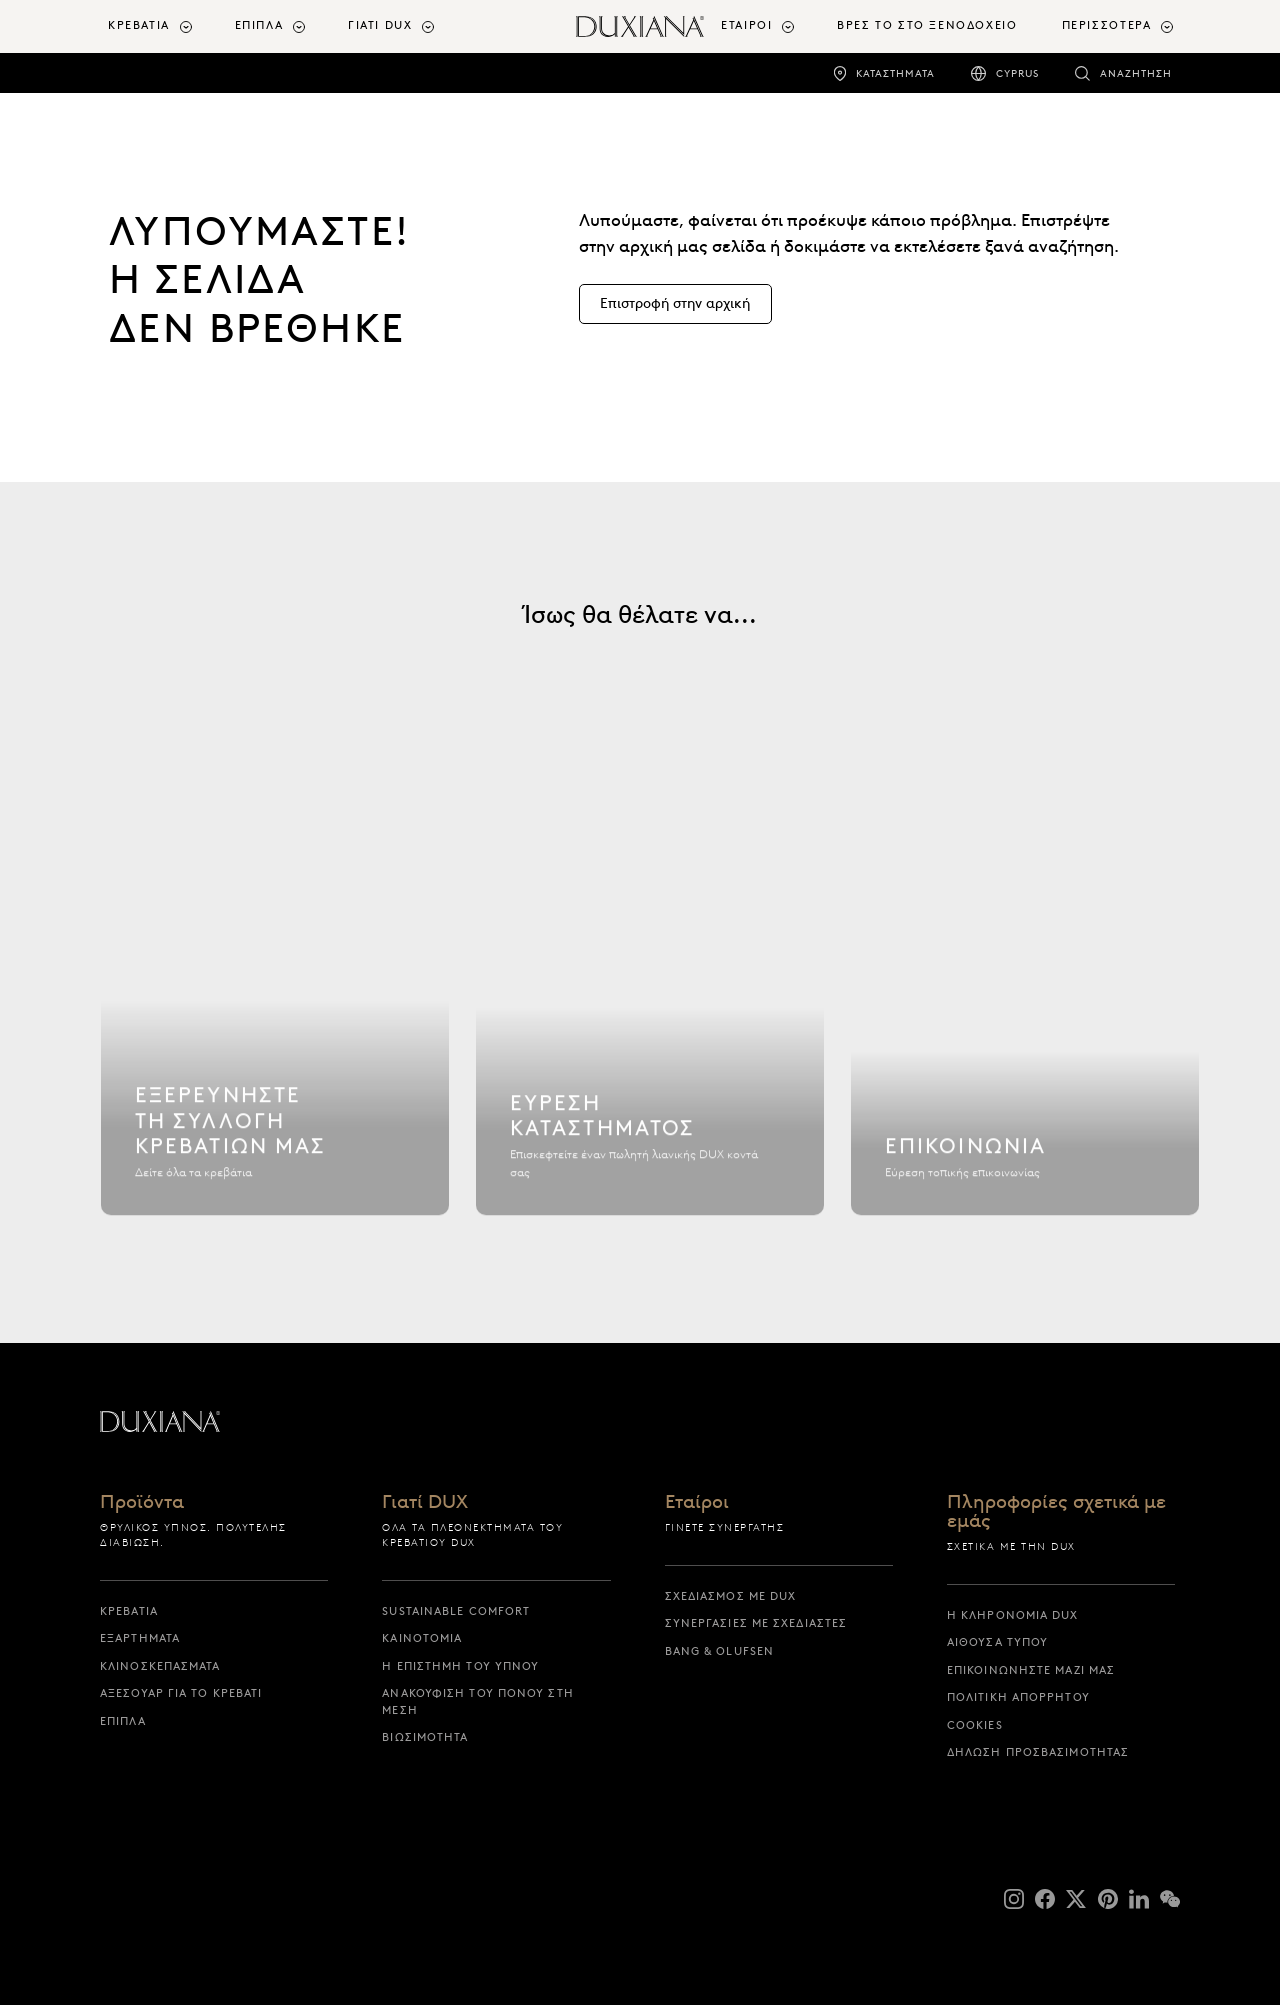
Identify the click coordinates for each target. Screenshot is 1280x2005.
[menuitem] (163, 26)
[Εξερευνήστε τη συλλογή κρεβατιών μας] (275, 1010)
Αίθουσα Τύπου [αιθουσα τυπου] (997, 1642)
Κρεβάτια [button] (139, 25)
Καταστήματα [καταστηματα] (895, 73)
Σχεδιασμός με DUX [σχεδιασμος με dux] (731, 1596)
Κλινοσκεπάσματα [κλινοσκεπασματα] (160, 1666)
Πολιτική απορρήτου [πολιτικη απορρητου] (1018, 1697)
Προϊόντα (142, 1502)
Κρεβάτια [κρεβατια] (129, 1611)
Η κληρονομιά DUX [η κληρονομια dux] (1013, 1615)
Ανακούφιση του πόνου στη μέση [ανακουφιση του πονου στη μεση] (477, 1701)
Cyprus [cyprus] (1017, 73)
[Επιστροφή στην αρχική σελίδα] (640, 26)
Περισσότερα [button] (1107, 25)
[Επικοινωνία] (1025, 1010)
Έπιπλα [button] (259, 25)
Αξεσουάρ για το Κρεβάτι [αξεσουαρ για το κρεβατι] (181, 1693)
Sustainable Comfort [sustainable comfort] (456, 1611)
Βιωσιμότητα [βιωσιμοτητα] (425, 1737)
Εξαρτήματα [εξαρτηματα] (140, 1638)
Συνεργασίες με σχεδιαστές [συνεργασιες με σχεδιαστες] (756, 1623)
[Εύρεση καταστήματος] (650, 1010)
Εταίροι (697, 1502)
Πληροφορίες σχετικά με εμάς (1056, 1512)
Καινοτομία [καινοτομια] (422, 1638)
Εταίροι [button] (746, 25)
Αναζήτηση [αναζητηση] (1136, 73)
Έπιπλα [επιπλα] (123, 1721)
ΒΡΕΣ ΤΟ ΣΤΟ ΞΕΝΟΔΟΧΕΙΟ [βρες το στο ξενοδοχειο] (927, 25)
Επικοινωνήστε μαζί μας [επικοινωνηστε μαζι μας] (1031, 1670)
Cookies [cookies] (975, 1725)
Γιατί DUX (425, 1502)
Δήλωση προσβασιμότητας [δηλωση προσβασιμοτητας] (1038, 1752)
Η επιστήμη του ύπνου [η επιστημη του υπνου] (460, 1666)
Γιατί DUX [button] (380, 25)
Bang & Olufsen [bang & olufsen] (719, 1651)
